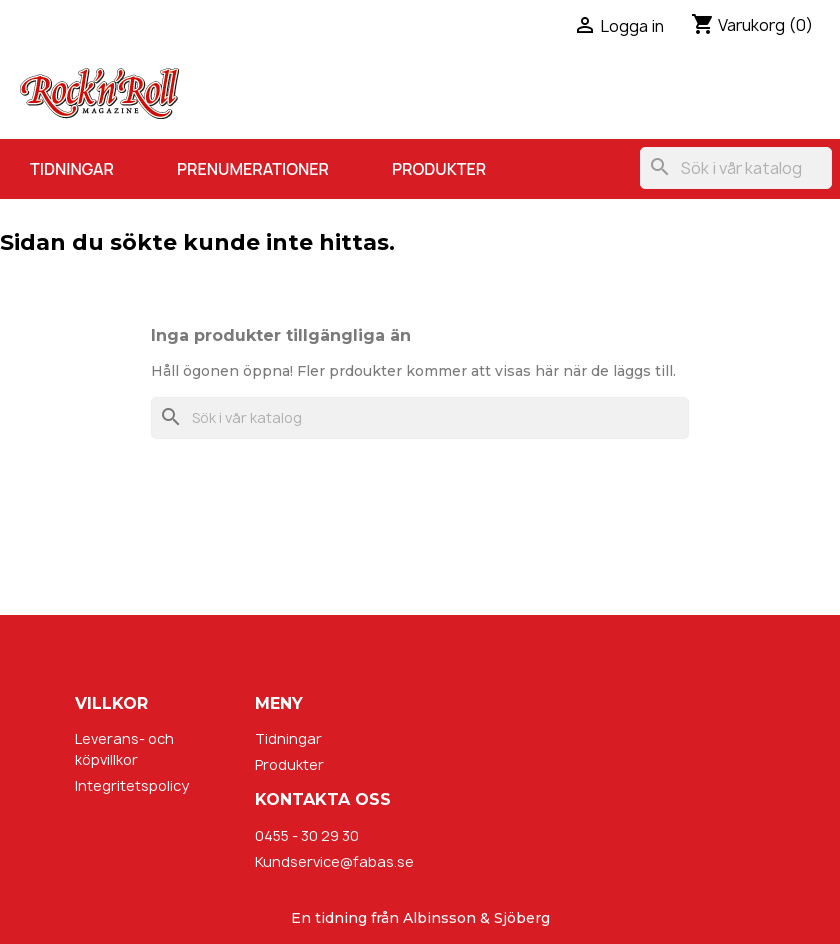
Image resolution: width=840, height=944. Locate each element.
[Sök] (736, 168)
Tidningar (72, 169)
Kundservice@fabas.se (334, 861)
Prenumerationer (253, 169)
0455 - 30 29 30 (307, 835)
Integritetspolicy (132, 785)
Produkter (439, 169)
